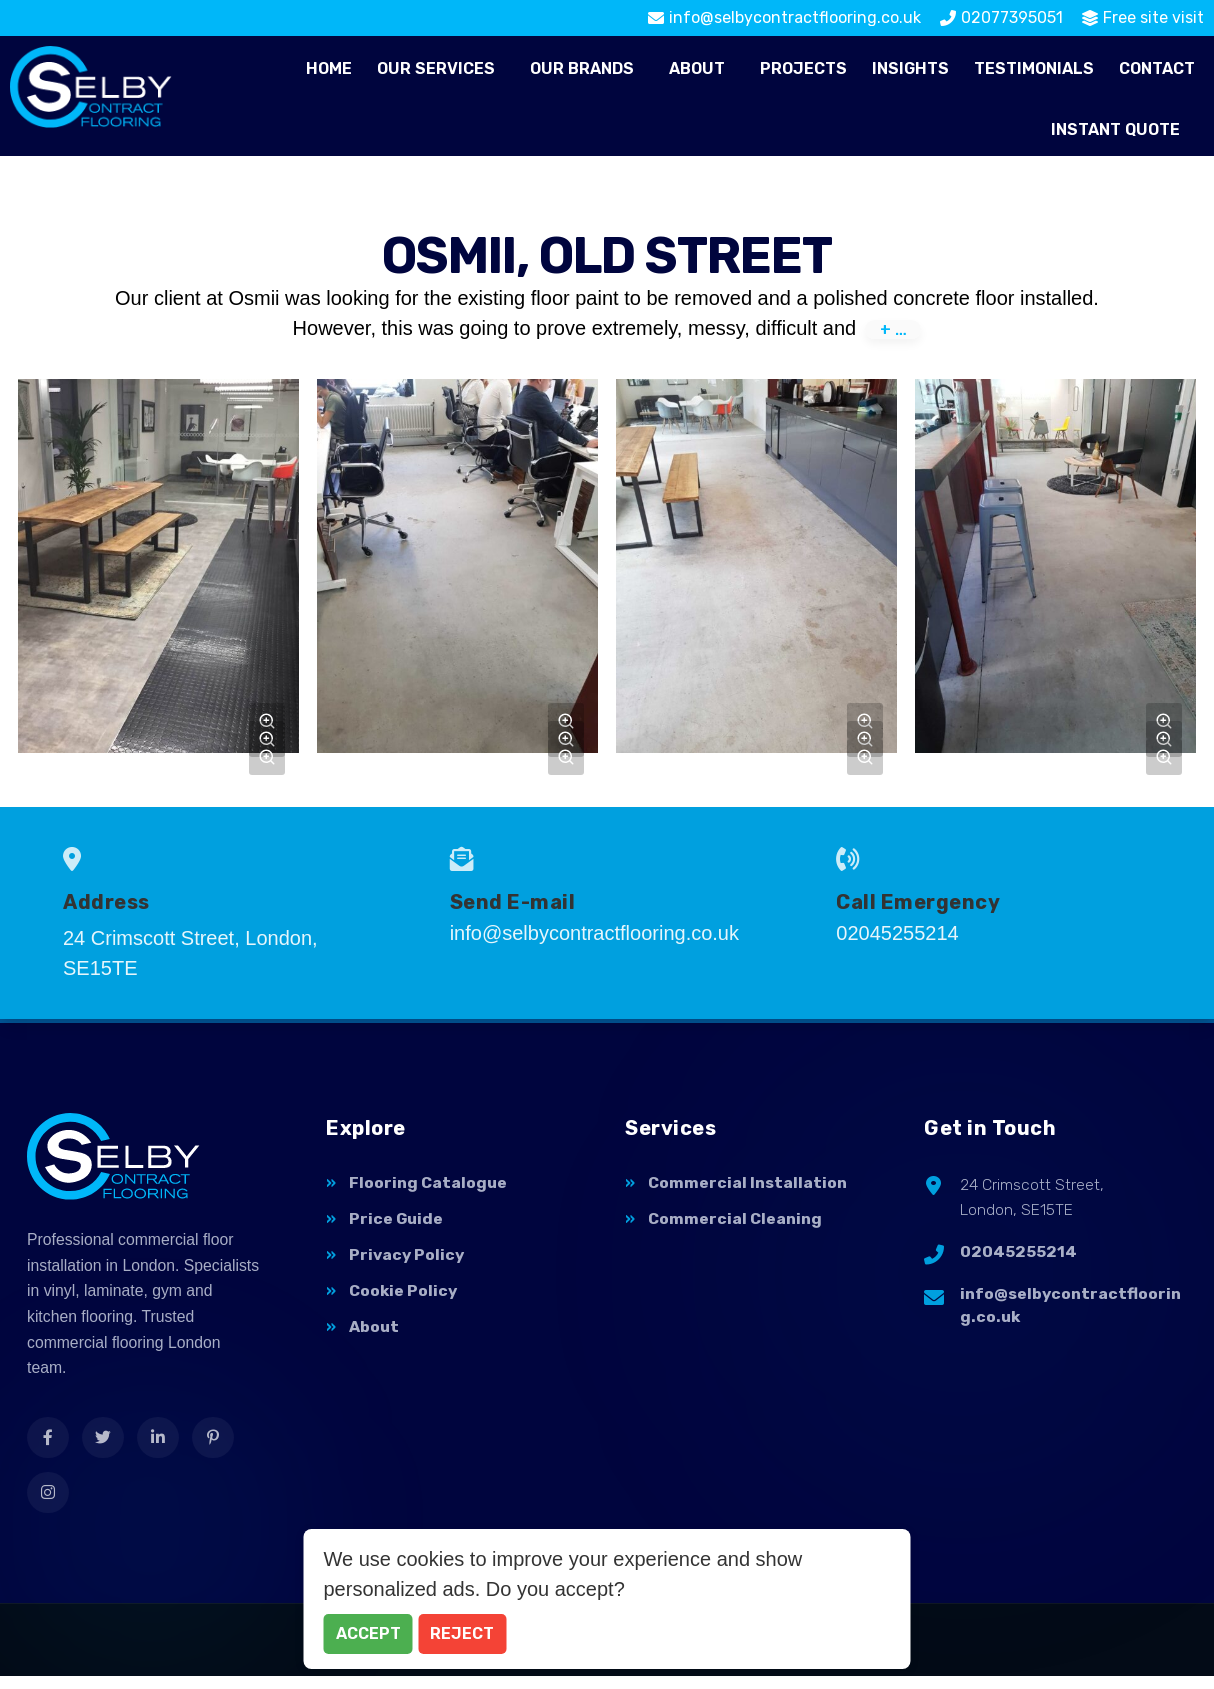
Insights (910, 68)
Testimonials (1034, 68)
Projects (803, 68)
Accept (368, 1633)
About (697, 68)
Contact (1157, 68)
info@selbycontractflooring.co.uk (1070, 1311)
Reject (462, 1633)
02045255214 (1018, 1256)
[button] (441, 69)
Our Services (436, 68)
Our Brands (582, 68)
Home (329, 68)
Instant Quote (1115, 129)
